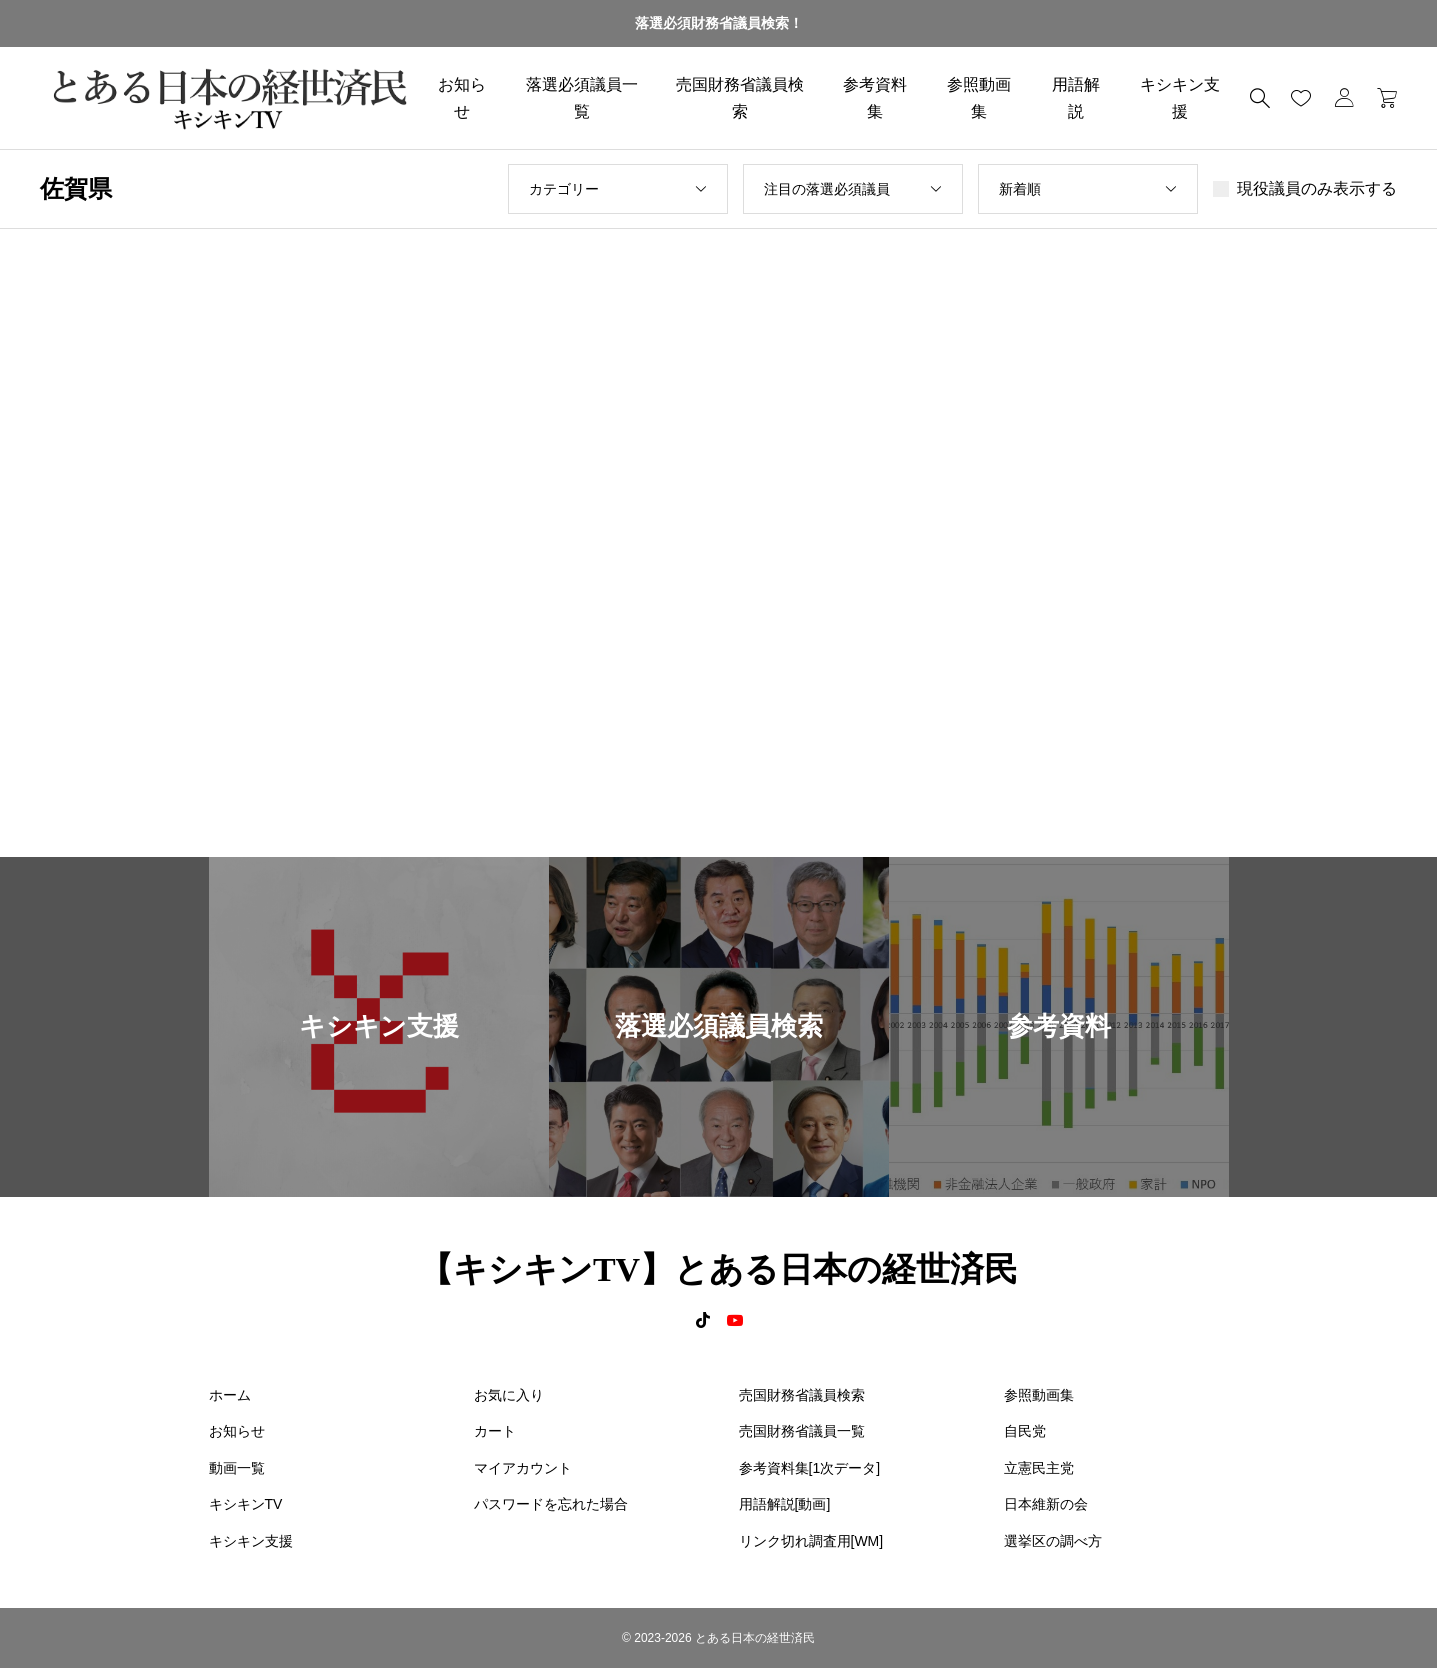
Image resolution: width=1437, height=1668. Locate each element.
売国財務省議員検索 (740, 98)
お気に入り (509, 1395)
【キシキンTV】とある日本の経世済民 (718, 1269)
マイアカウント (523, 1468)
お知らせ (462, 98)
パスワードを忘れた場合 (551, 1504)
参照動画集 (979, 98)
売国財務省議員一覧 (802, 1431)
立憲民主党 (1039, 1468)
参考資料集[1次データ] (810, 1468)
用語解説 (1076, 98)
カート (495, 1431)
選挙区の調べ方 (1053, 1541)
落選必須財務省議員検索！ (719, 23)
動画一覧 (237, 1468)
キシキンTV (246, 1504)
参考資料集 (875, 98)
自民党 (1025, 1431)
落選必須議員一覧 (582, 98)
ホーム (230, 1395)
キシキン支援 (1180, 98)
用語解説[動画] (785, 1504)
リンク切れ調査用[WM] (811, 1541)
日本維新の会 (1046, 1504)
